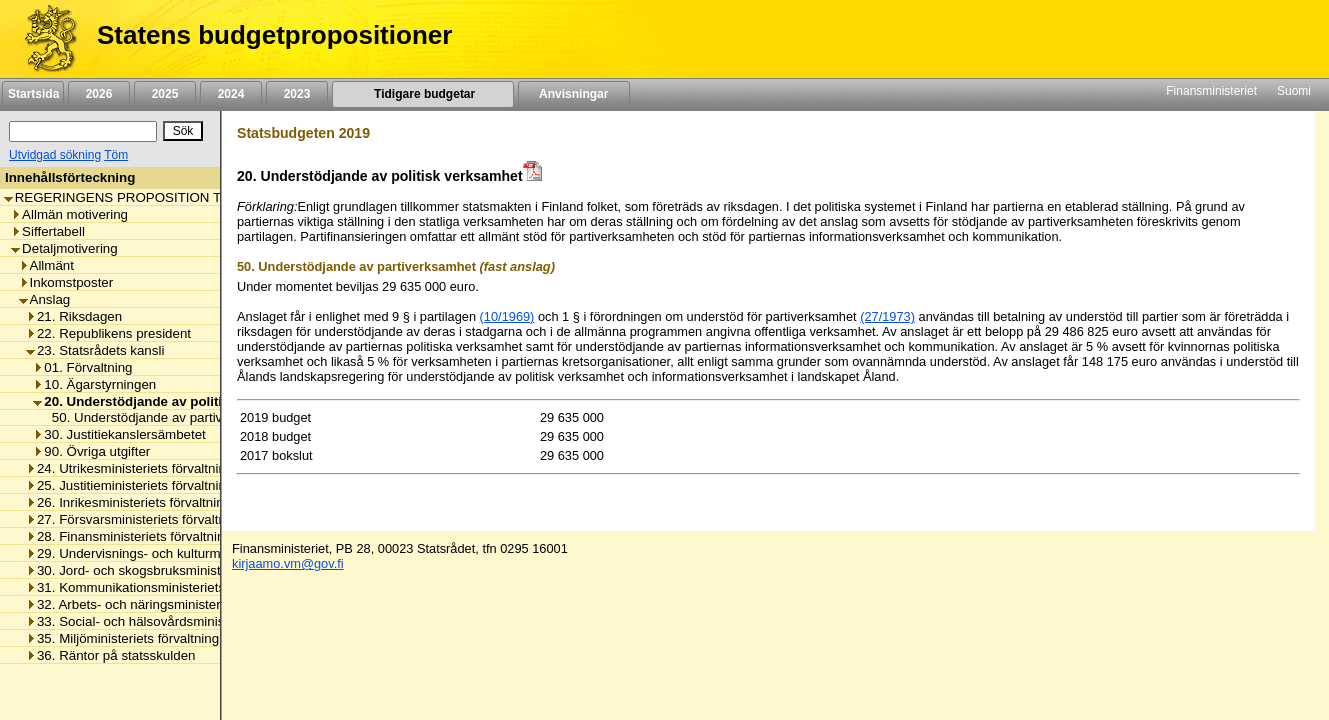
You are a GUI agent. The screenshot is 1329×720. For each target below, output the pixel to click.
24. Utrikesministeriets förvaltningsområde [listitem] (155, 468)
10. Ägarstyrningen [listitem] (94, 384)
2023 (297, 94)
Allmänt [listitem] (46, 265)
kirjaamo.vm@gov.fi (288, 563)
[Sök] (83, 131)
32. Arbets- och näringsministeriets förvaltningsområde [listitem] (192, 604)
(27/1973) (887, 316)
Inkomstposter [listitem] (66, 282)
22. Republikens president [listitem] (108, 333)
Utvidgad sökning (55, 155)
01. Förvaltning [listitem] (82, 367)
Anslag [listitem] (45, 299)
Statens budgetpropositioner (274, 35)
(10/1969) (507, 316)
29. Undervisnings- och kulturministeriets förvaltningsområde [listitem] (210, 553)
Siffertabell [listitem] (48, 231)
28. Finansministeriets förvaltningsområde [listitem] (155, 536)
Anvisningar (574, 94)
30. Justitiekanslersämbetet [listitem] (119, 434)
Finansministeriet (1211, 91)
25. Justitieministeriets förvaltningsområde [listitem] (155, 485)
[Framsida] (43, 39)
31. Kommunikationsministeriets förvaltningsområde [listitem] (184, 587)
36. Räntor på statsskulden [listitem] (111, 655)
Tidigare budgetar (422, 94)
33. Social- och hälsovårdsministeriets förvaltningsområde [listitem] (202, 621)
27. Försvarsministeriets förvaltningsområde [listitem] (161, 519)
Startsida (33, 94)
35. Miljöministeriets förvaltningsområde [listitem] (148, 638)
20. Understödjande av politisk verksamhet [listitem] (173, 401)
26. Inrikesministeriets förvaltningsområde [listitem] (154, 502)
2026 (99, 94)
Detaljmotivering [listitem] (64, 248)
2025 (165, 94)
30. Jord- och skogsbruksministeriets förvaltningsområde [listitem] (198, 570)
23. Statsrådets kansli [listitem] (95, 350)
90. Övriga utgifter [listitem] (91, 451)
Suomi (1294, 91)
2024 (231, 94)
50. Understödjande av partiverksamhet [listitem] (163, 417)
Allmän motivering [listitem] (69, 214)
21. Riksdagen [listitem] (74, 316)
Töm (116, 155)
